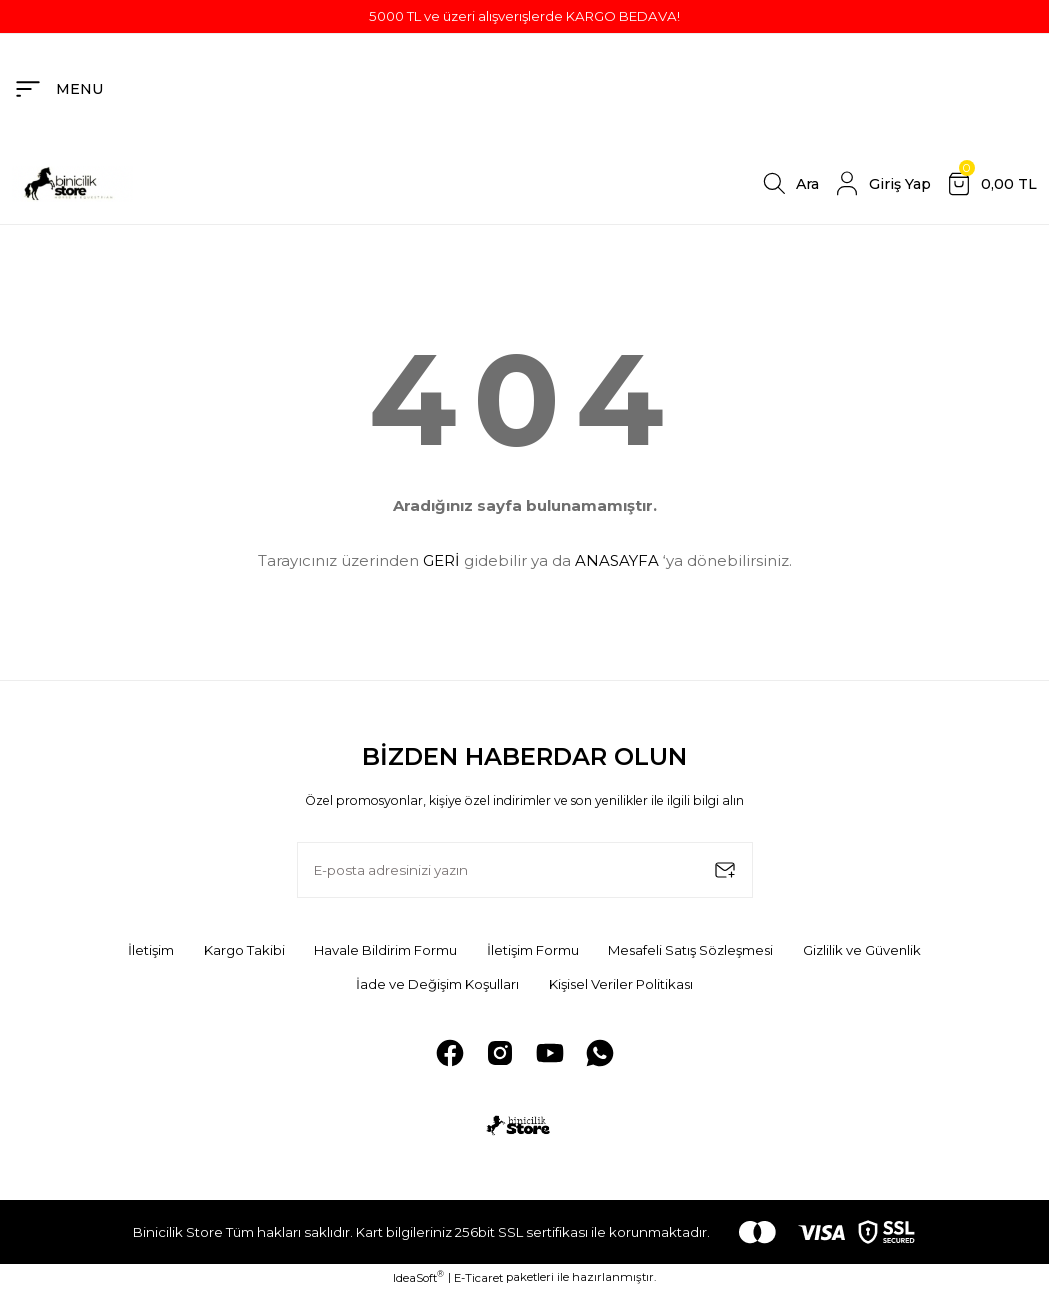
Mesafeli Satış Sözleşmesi (691, 950)
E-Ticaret (478, 1277)
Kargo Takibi (242, 950)
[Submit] (725, 870)
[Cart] (990, 184)
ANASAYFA (617, 560)
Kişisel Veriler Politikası (621, 983)
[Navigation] (58, 89)
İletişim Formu (532, 950)
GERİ (441, 560)
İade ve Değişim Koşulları (436, 983)
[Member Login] (880, 184)
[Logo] (72, 183)
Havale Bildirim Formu (384, 950)
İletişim (149, 950)
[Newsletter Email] (525, 870)
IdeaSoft (418, 1276)
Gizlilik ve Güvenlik (864, 950)
